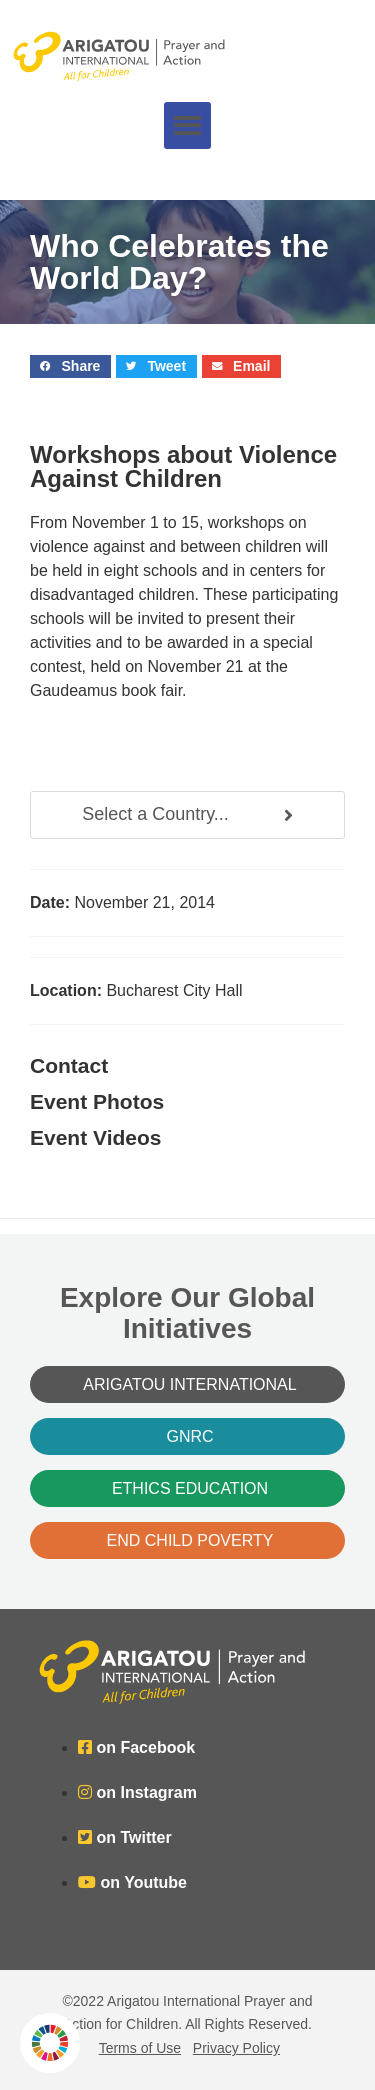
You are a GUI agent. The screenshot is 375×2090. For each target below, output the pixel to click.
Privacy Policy (236, 2048)
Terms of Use (140, 2048)
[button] (187, 125)
